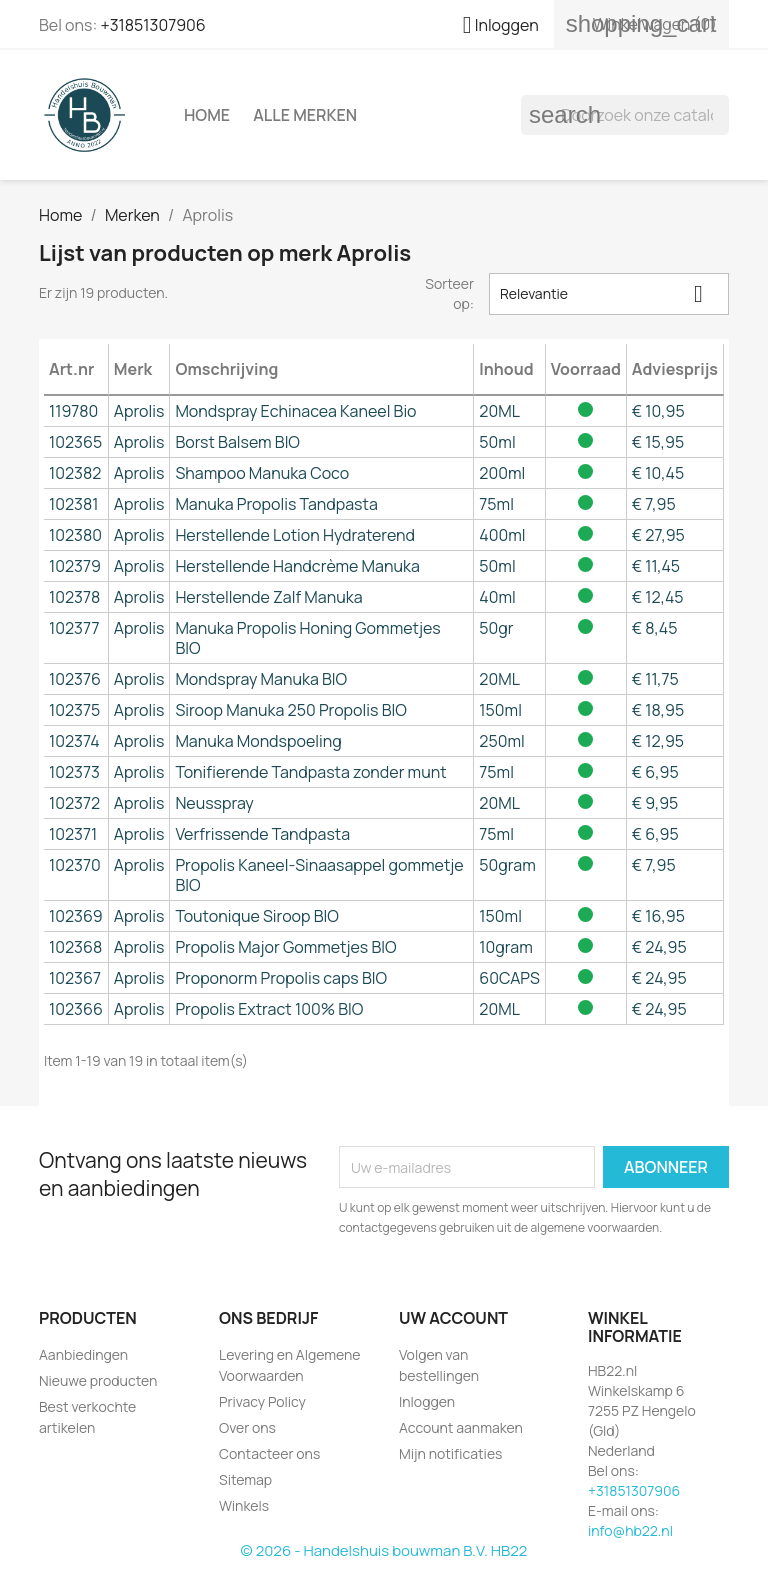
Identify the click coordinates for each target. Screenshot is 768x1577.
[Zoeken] (625, 115)
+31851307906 (152, 25)
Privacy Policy (262, 1401)
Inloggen (427, 1401)
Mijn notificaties (450, 1453)
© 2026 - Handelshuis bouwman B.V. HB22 (384, 1550)
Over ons (247, 1427)
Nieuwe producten (98, 1380)
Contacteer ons (269, 1453)
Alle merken (305, 115)
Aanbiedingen (83, 1354)
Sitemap (245, 1479)
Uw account (453, 1318)
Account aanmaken (461, 1427)
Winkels (244, 1505)
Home (207, 115)
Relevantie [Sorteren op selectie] (609, 293)
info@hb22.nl (630, 1530)
